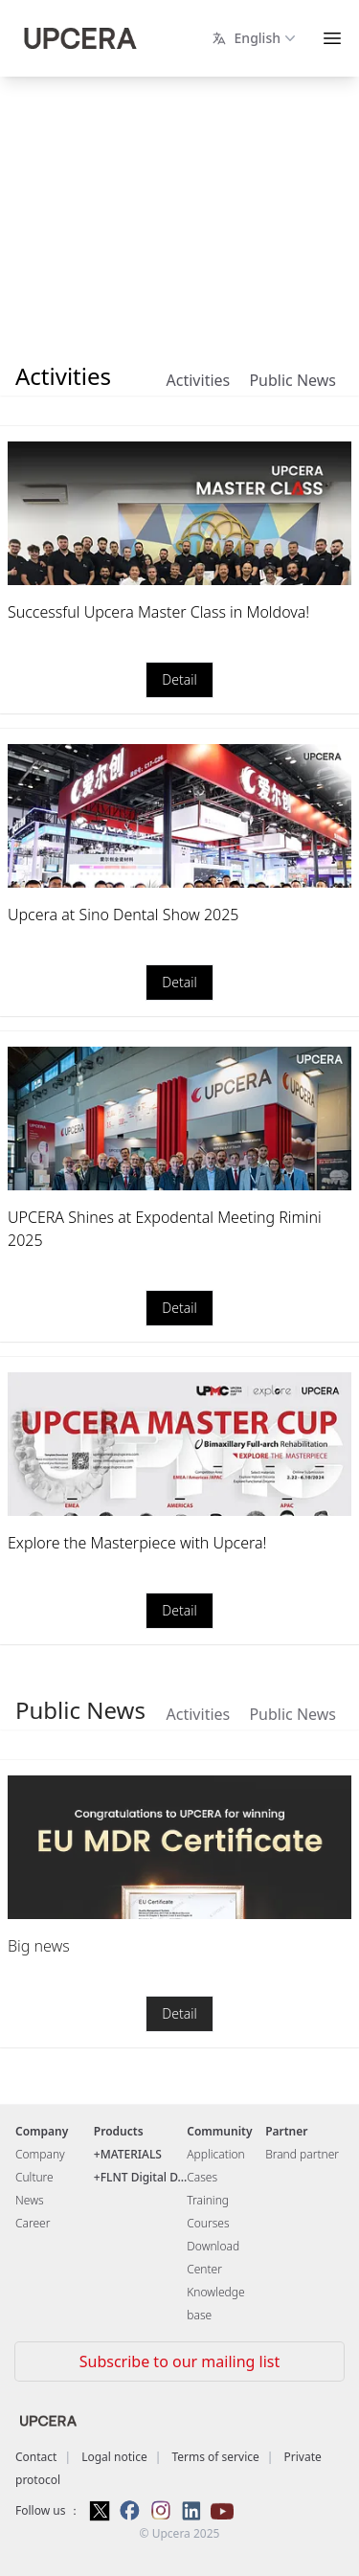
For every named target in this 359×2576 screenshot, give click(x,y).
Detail (179, 680)
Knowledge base (215, 2303)
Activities (199, 380)
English (256, 38)
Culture (34, 2177)
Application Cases (215, 2165)
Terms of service (214, 2457)
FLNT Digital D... (144, 2177)
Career (32, 2223)
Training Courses (208, 2211)
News (29, 2200)
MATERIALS (131, 2154)
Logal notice (114, 2457)
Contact (35, 2457)
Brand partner (302, 2154)
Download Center (213, 2257)
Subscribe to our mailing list (179, 2361)
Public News (292, 380)
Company (40, 2154)
